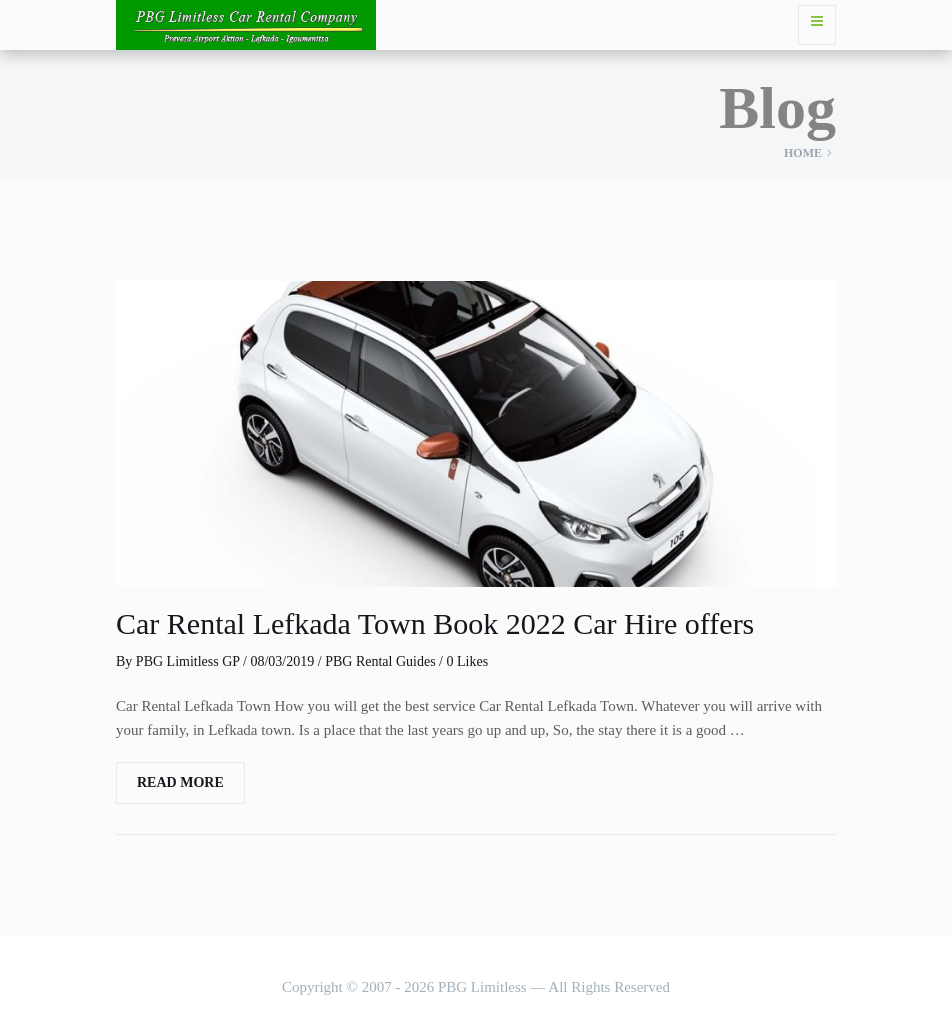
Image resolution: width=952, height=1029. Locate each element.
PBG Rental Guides (380, 661)
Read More (180, 782)
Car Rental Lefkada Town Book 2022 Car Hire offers (435, 623)
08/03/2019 (282, 661)
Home (803, 153)
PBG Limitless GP (188, 661)
